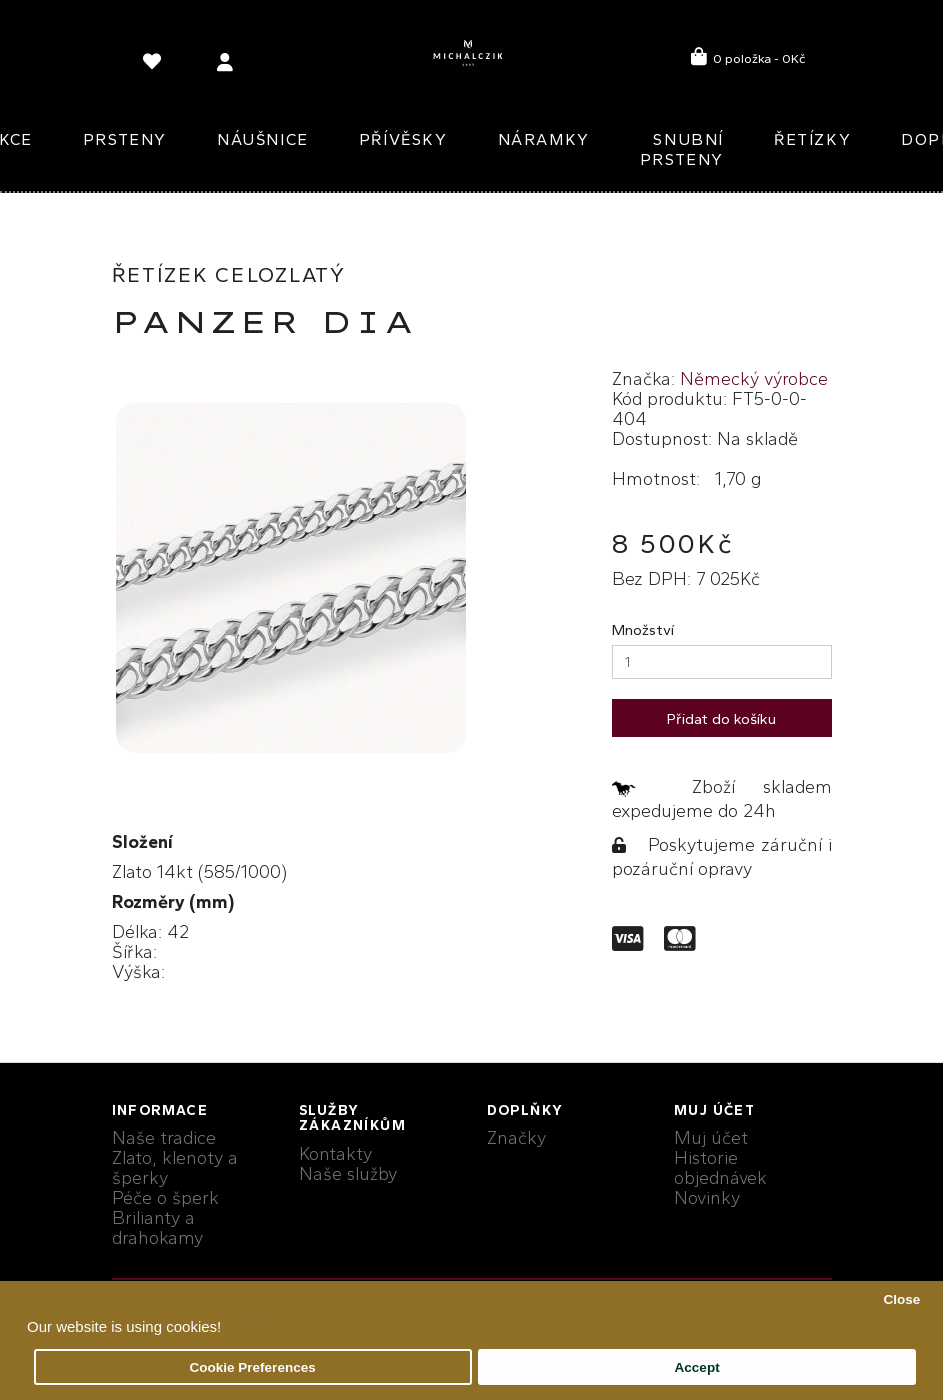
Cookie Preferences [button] (253, 1367)
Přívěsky (403, 139)
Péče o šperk (165, 1198)
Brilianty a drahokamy (157, 1228)
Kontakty (335, 1154)
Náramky (544, 139)
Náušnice (263, 139)
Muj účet (711, 1138)
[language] (155, 65)
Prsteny (125, 139)
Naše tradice (164, 1138)
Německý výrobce (754, 379)
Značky (516, 1138)
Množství (643, 630)
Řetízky (812, 139)
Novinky (707, 1198)
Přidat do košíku (721, 719)
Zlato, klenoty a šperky (175, 1168)
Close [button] (901, 1299)
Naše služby (348, 1174)
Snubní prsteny (682, 149)
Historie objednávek (720, 1168)
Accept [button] (697, 1367)
